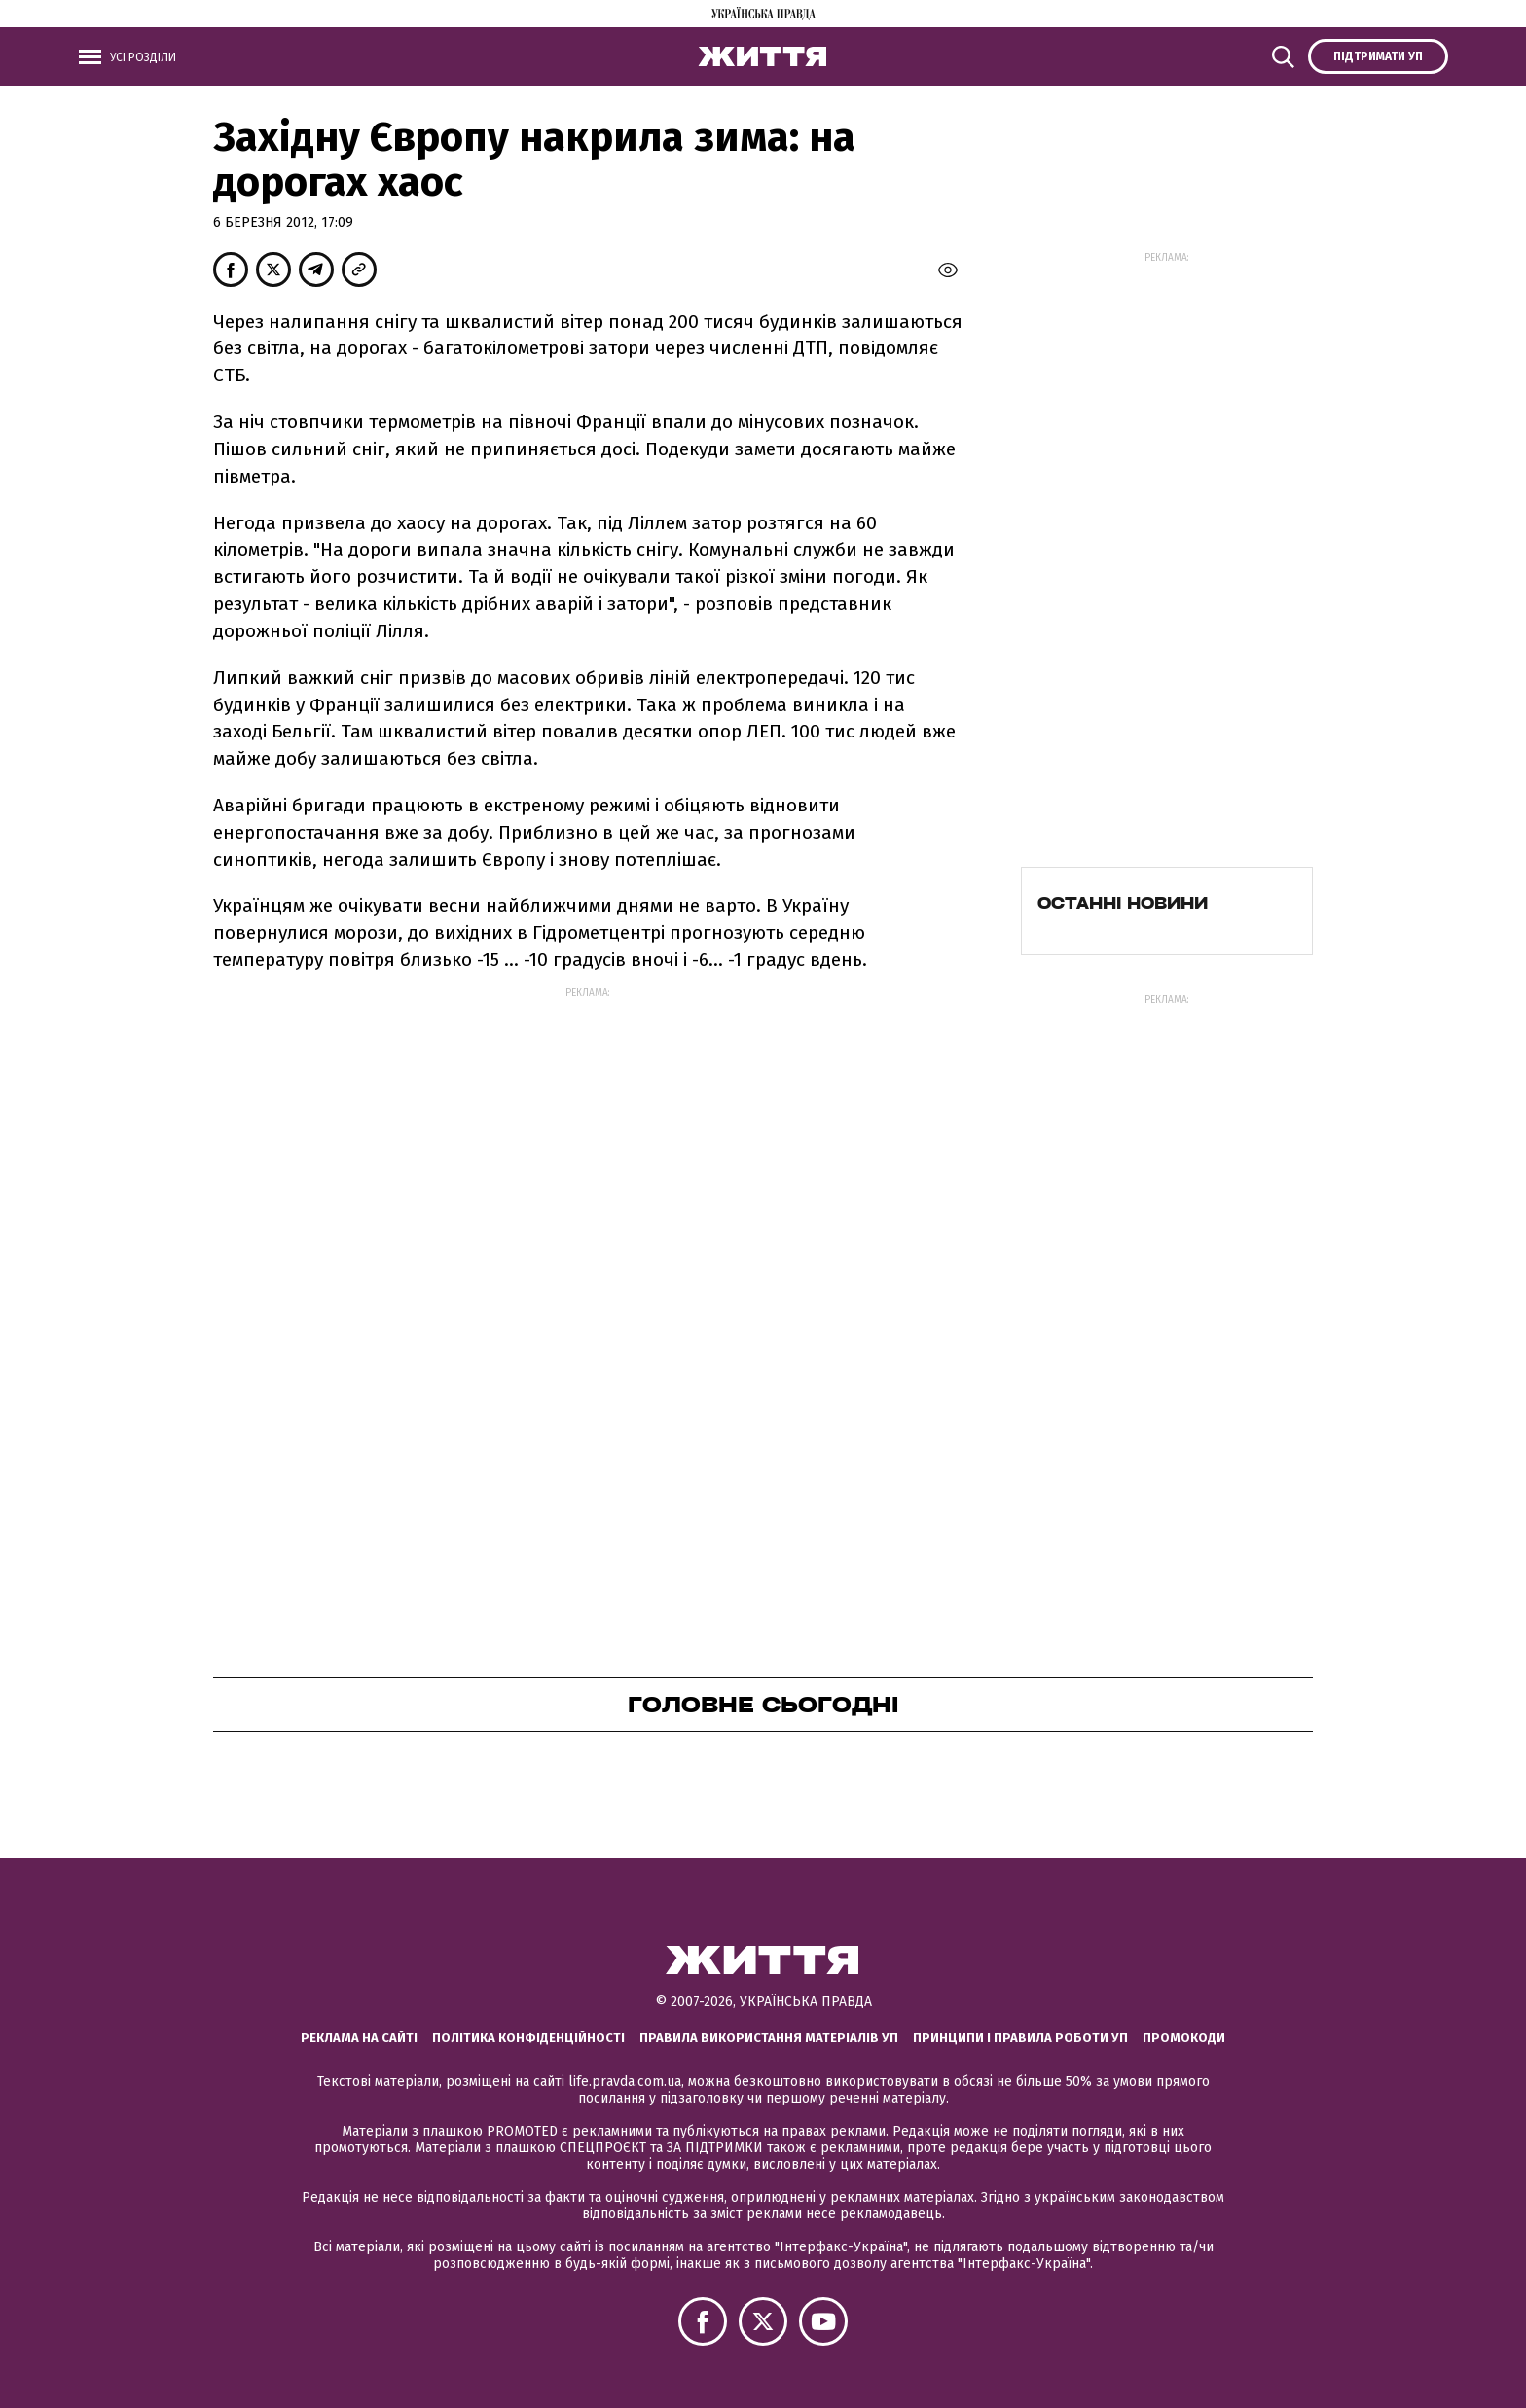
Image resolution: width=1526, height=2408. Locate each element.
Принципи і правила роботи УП (1020, 2038)
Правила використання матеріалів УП (768, 2038)
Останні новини (1122, 903)
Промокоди (1184, 2038)
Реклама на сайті (359, 2038)
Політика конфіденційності (528, 2038)
